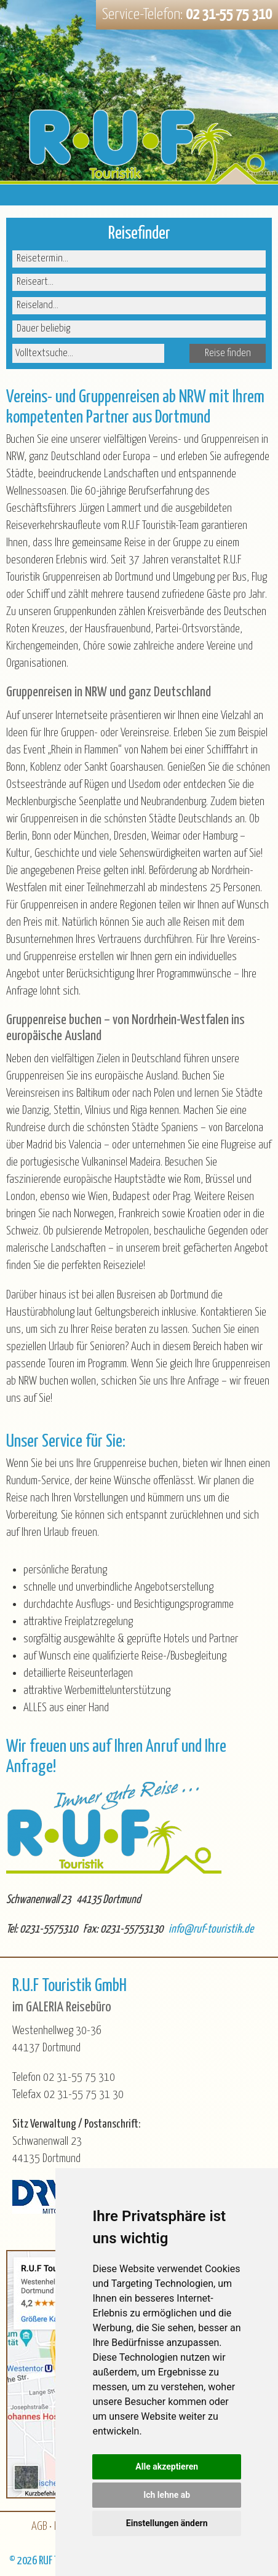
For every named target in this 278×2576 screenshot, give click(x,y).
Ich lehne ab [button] (166, 2495)
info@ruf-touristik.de (211, 1929)
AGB (39, 2526)
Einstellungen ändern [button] (167, 2523)
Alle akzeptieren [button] (166, 2466)
